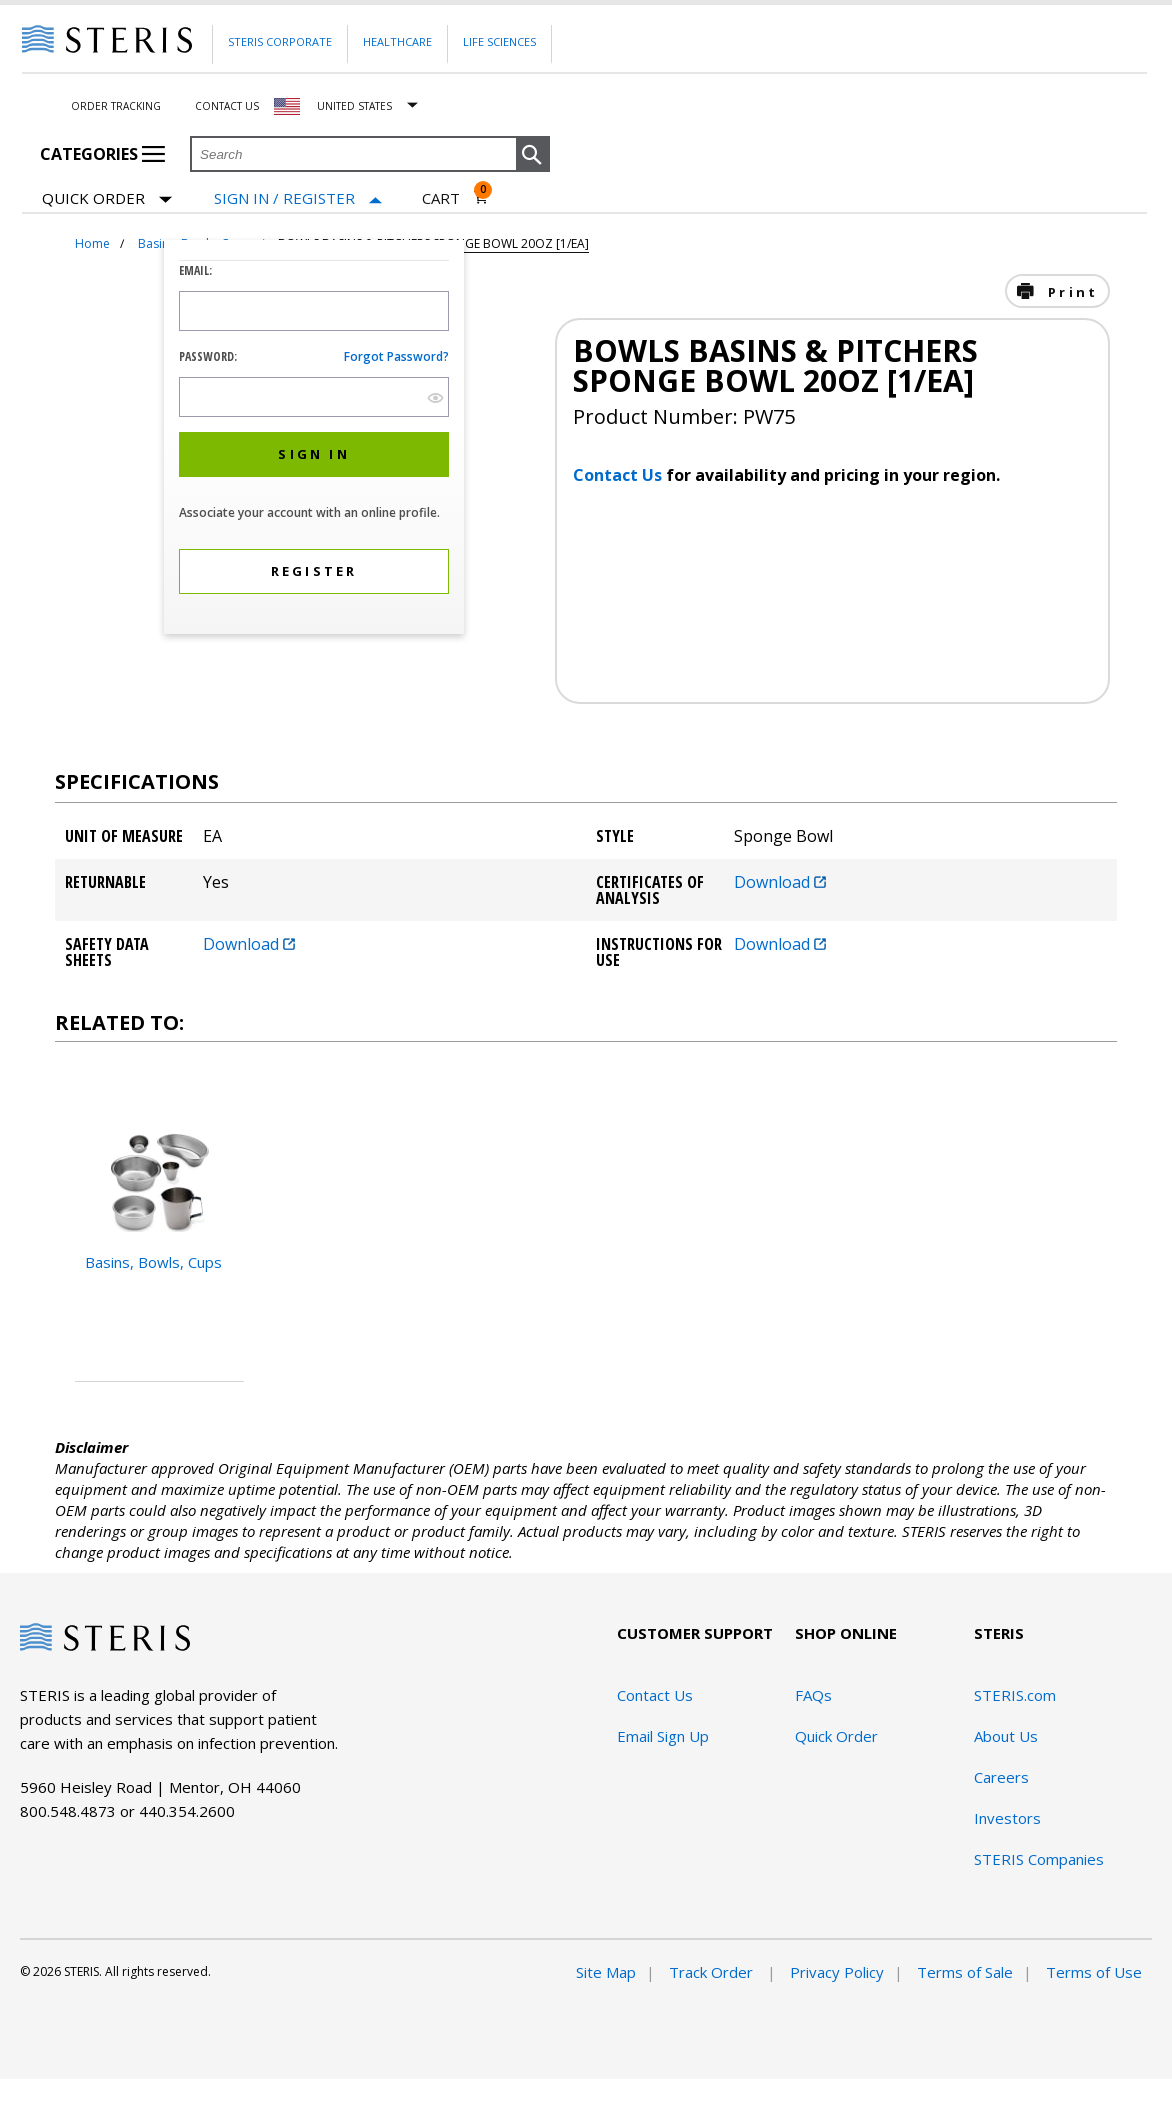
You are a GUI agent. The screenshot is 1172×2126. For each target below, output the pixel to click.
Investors (1007, 1818)
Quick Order (107, 199)
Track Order (713, 1972)
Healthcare (397, 41)
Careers (1001, 1777)
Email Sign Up (663, 1736)
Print (1070, 292)
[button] (533, 155)
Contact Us (227, 106)
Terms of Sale (965, 1972)
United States (354, 106)
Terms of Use (1094, 1972)
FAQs (813, 1695)
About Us (1006, 1736)
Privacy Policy (837, 1972)
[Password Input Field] (314, 397)
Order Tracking (116, 106)
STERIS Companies (1039, 1859)
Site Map (606, 1972)
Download (780, 882)
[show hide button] (435, 397)
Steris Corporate (280, 41)
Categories (102, 154)
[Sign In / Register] (298, 198)
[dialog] (314, 439)
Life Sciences (499, 41)
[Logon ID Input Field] (314, 311)
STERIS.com (1015, 1695)
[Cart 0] (455, 198)
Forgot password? (396, 356)
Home (92, 243)
